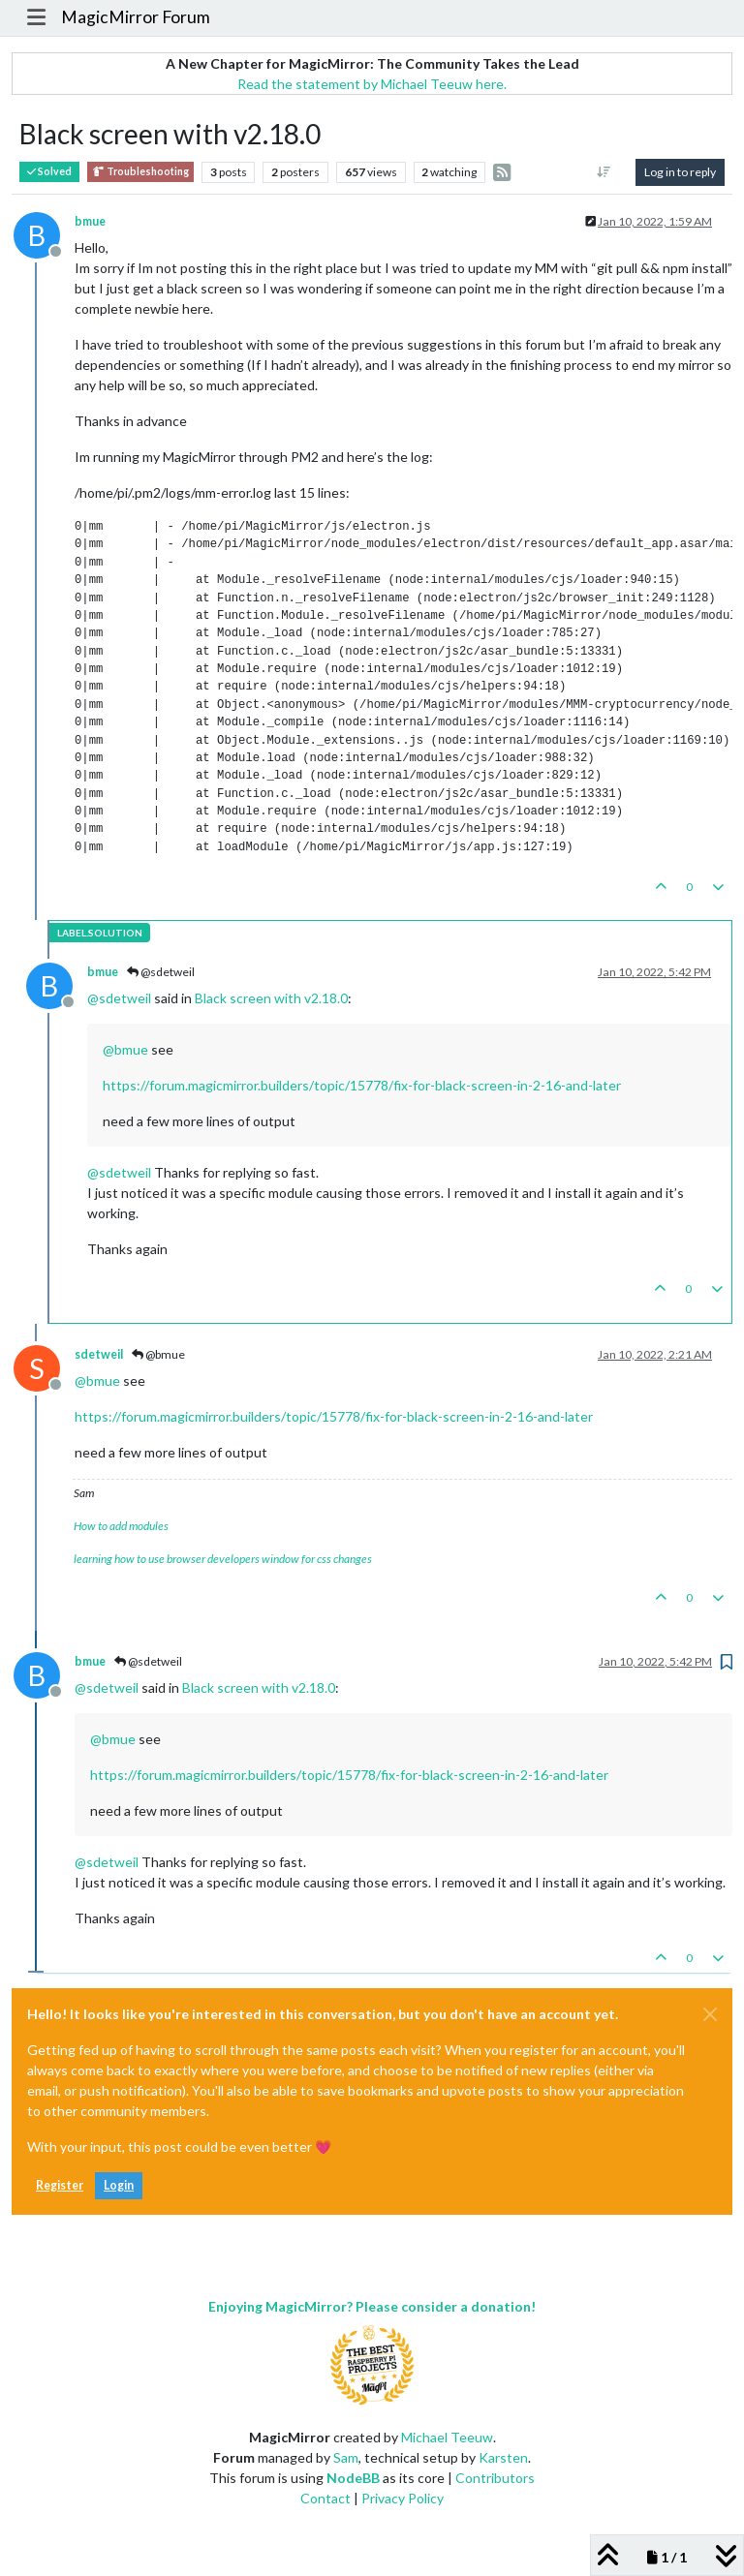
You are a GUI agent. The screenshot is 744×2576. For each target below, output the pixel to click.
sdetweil (99, 1354)
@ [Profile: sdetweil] (119, 998)
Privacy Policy (402, 2498)
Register (59, 2185)
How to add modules (121, 1525)
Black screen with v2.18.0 (271, 998)
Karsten (503, 2457)
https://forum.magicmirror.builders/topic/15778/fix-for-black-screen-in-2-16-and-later (362, 1085)
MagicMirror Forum (135, 17)
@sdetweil (161, 972)
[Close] (710, 2014)
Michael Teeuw (447, 2437)
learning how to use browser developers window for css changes (223, 1558)
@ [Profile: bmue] (125, 1049)
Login (119, 2185)
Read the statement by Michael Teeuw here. (372, 84)
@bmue (158, 1354)
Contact (325, 2498)
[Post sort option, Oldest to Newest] (604, 172)
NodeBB (353, 2477)
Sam (345, 2457)
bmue (90, 221)
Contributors (495, 2477)
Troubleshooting (140, 172)
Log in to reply (680, 172)
